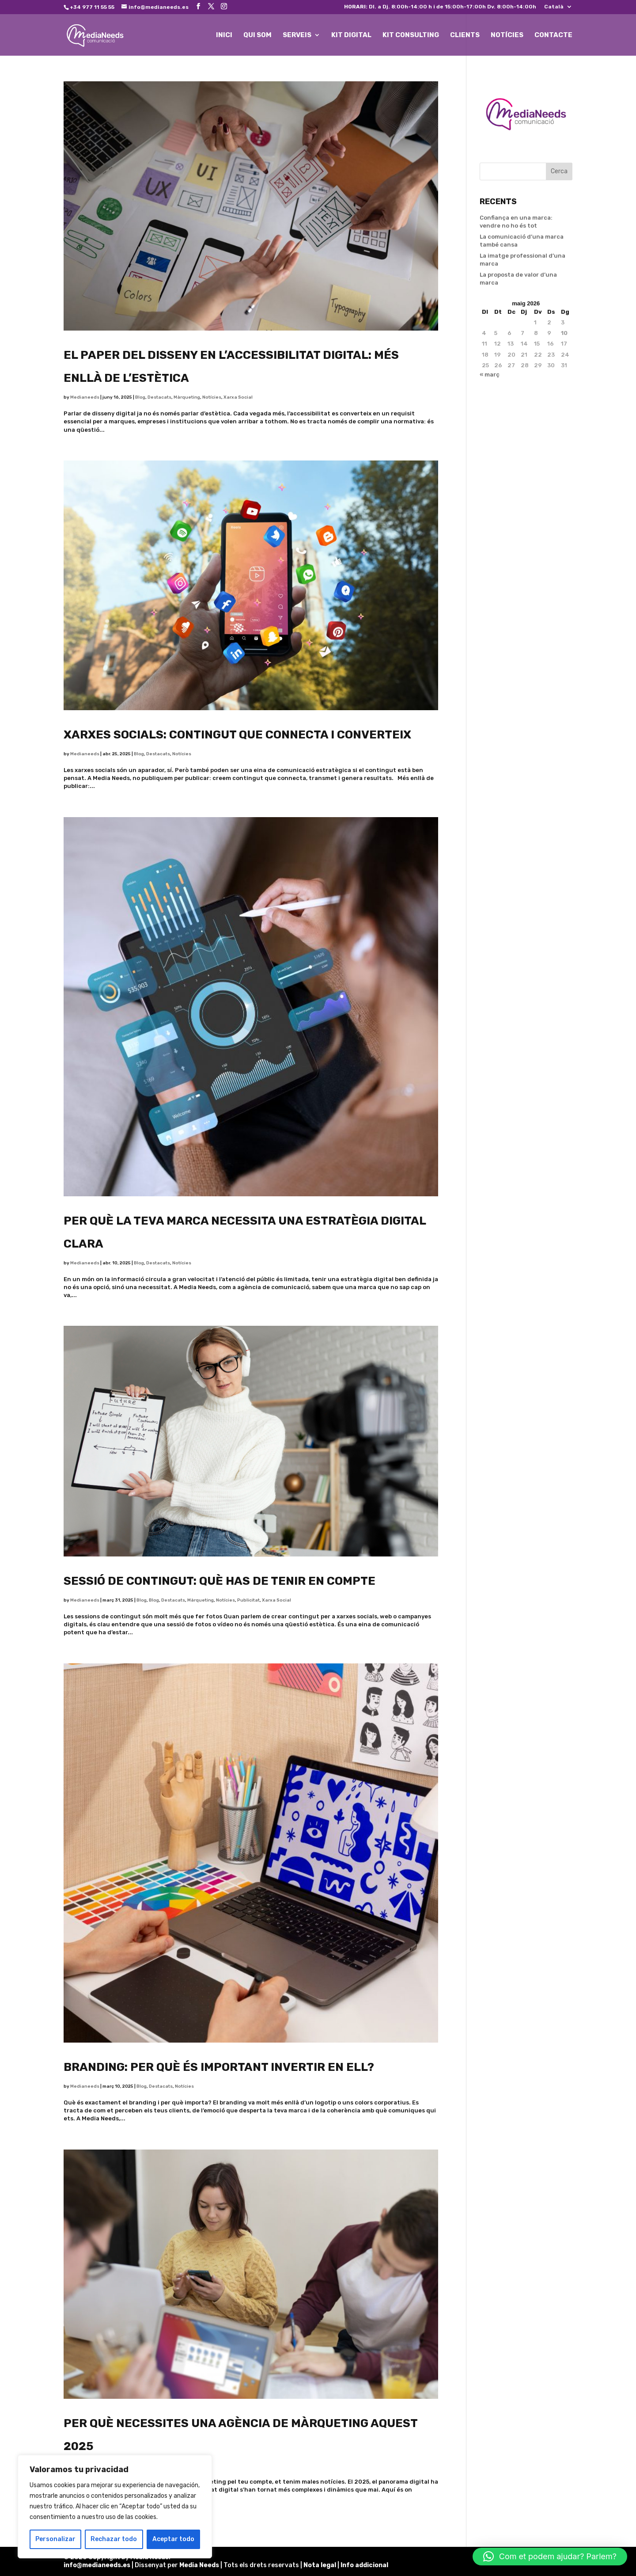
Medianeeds (84, 397)
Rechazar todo (114, 2539)
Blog (140, 397)
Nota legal (320, 2565)
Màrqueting (187, 397)
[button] (550, 2556)
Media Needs (199, 2565)
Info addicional (364, 2565)
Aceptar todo (173, 2539)
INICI (224, 35)
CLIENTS (465, 35)
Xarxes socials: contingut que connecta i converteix (237, 735)
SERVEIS (297, 35)
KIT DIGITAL (351, 35)
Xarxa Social (238, 397)
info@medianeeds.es (97, 2565)
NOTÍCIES (507, 35)
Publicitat (248, 1600)
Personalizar (55, 2539)
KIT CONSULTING (410, 35)
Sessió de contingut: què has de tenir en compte (219, 1581)
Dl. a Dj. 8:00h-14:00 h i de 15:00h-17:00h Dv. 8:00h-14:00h (440, 7)
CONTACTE (553, 35)
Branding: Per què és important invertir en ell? (219, 2067)
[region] (115, 2506)
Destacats (159, 397)
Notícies (211, 397)
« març (490, 374)
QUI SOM (257, 35)
